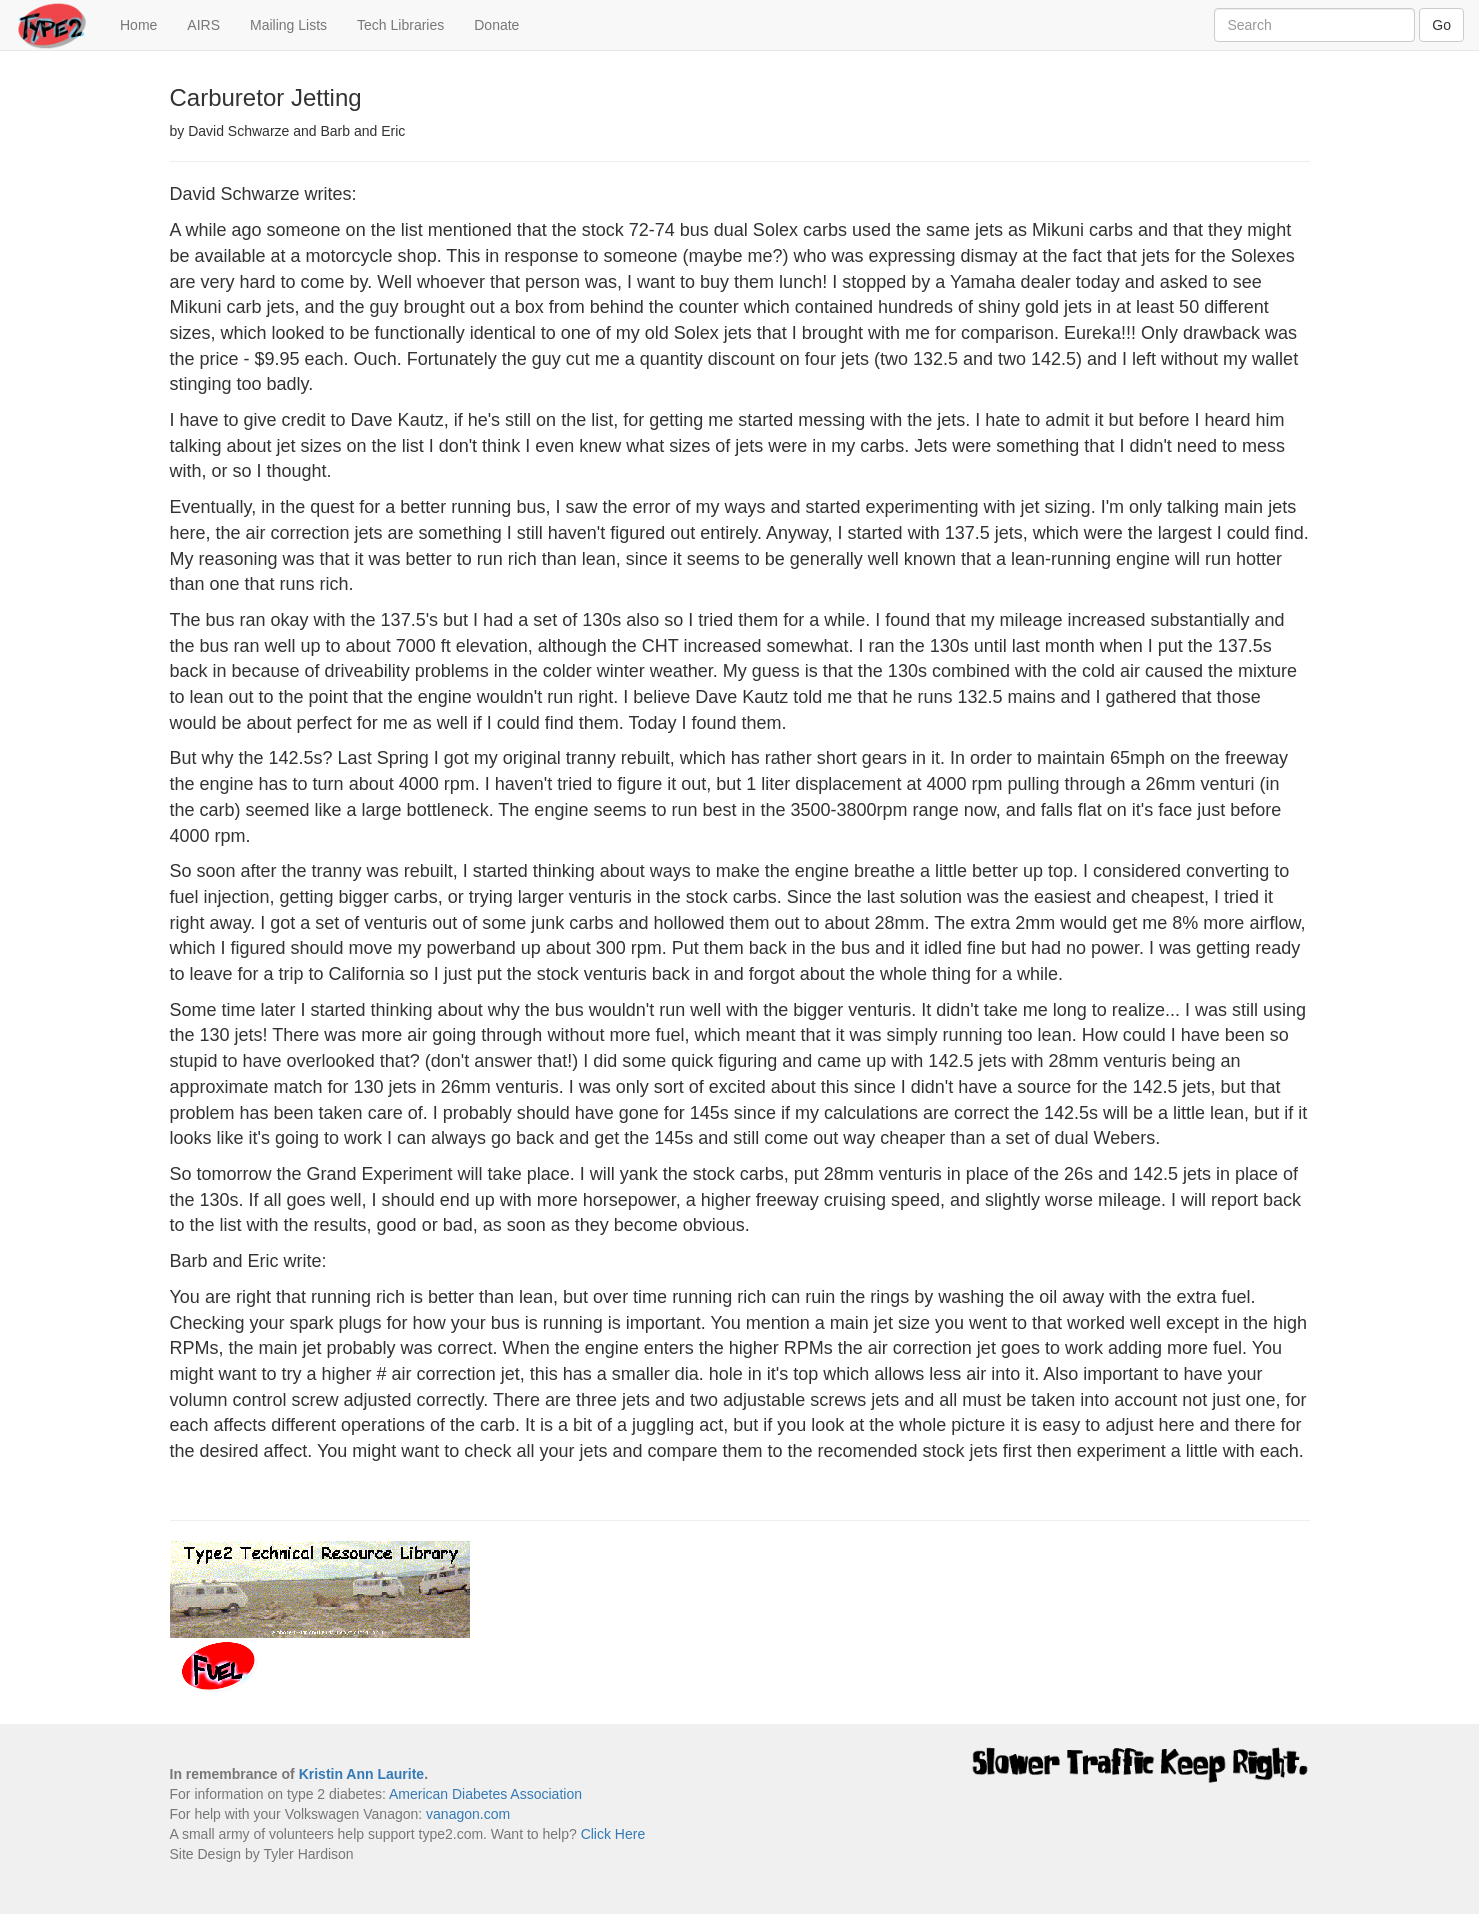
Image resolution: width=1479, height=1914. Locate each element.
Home (146, 23)
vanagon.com (468, 1814)
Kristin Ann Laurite (362, 1774)
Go (1441, 25)
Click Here (613, 1834)
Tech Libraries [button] (400, 25)
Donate (496, 25)
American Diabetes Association (485, 1794)
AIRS (203, 25)
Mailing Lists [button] (288, 25)
